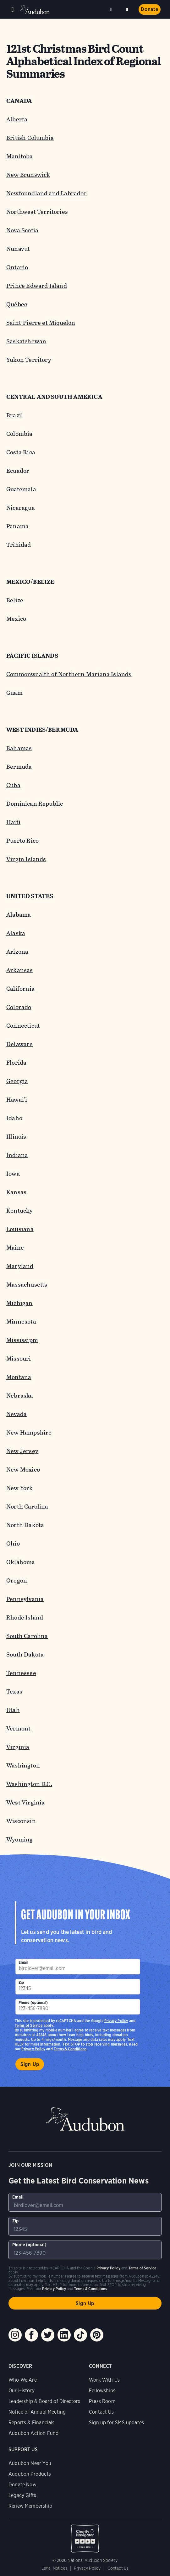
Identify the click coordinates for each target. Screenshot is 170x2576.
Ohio (13, 1543)
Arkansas (19, 970)
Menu (12, 9)
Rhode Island (24, 1617)
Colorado (18, 1007)
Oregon (16, 1580)
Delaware (19, 1044)
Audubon (34, 9)
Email (23, 1962)
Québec (16, 304)
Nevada (16, 1414)
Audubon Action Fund (33, 2433)
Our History (21, 2391)
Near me (111, 9)
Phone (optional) (33, 2002)
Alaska (15, 933)
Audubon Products (29, 2474)
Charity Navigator (85, 2535)
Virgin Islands (26, 859)
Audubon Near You (29, 2463)
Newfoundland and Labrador (46, 193)
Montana (18, 1377)
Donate (149, 9)
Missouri (18, 1358)
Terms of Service (29, 2025)
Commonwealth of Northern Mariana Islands (69, 674)
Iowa (13, 1173)
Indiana (17, 1155)
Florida (16, 1062)
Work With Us (104, 2380)
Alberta (16, 119)
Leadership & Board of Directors (44, 2401)
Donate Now (22, 2485)
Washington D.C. (29, 1783)
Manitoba (19, 156)
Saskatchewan (26, 341)
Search (127, 8)
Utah (13, 1710)
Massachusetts (26, 1284)
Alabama (18, 914)
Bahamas (19, 748)
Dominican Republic (34, 803)
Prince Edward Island (36, 285)
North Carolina (27, 1506)
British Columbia (30, 137)
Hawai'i (16, 1099)
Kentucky (19, 1210)
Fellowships (102, 2391)
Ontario (17, 267)
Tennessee (21, 1673)
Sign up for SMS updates (116, 2423)
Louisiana (20, 1229)
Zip (21, 1982)
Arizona (17, 951)
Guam (14, 692)
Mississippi (22, 1340)
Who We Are (22, 2380)
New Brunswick (28, 174)
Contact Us (101, 2412)
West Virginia (25, 1802)
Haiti (13, 822)
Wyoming (19, 1839)
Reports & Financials (31, 2423)
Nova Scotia (22, 230)
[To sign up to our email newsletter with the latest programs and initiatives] (77, 1966)
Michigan (19, 1303)
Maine (15, 1247)
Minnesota (21, 1321)
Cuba (13, 785)
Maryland (20, 1266)
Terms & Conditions (70, 2049)
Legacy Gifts (22, 2495)
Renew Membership (30, 2506)
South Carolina (27, 1636)
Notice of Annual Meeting (37, 2412)
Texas (14, 1691)
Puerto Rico (22, 840)
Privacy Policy (33, 2049)
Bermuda (19, 766)
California (21, 988)
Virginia (18, 1747)
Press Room (102, 2401)
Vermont (18, 1728)
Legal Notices (54, 2568)
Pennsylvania (25, 1599)
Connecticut (23, 1025)
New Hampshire (29, 1432)
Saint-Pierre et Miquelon (40, 322)
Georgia (17, 1081)
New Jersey (22, 1451)
